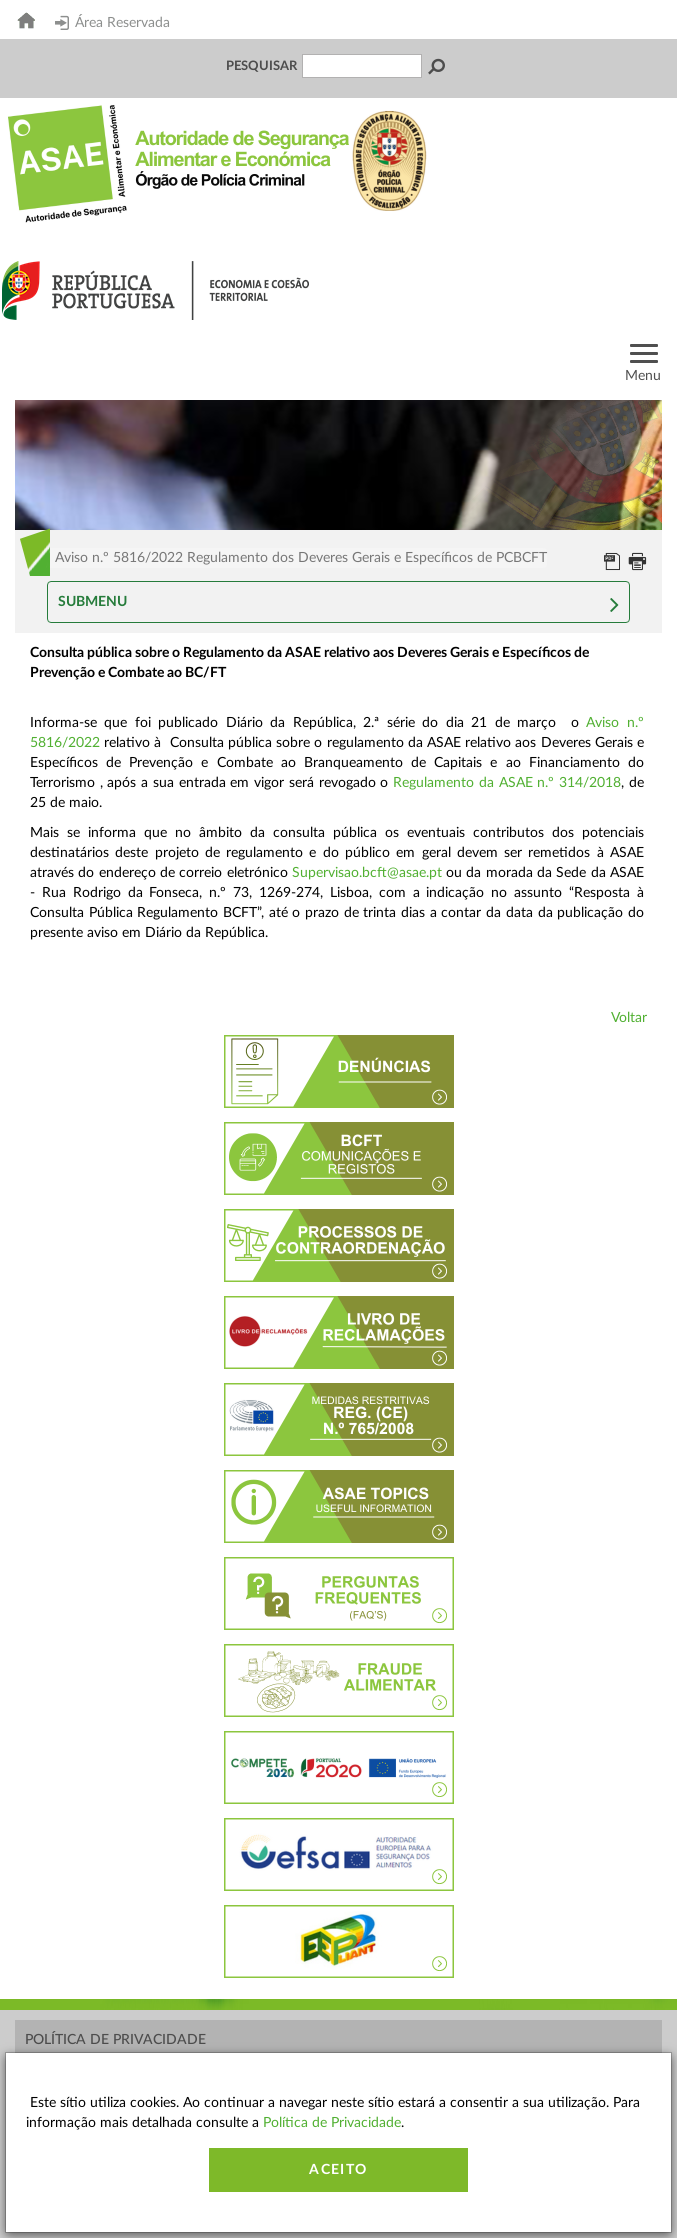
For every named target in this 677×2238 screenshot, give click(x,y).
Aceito (338, 2170)
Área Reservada (112, 23)
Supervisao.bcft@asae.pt (367, 873)
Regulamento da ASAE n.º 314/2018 (507, 783)
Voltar (629, 1018)
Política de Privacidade (115, 2040)
